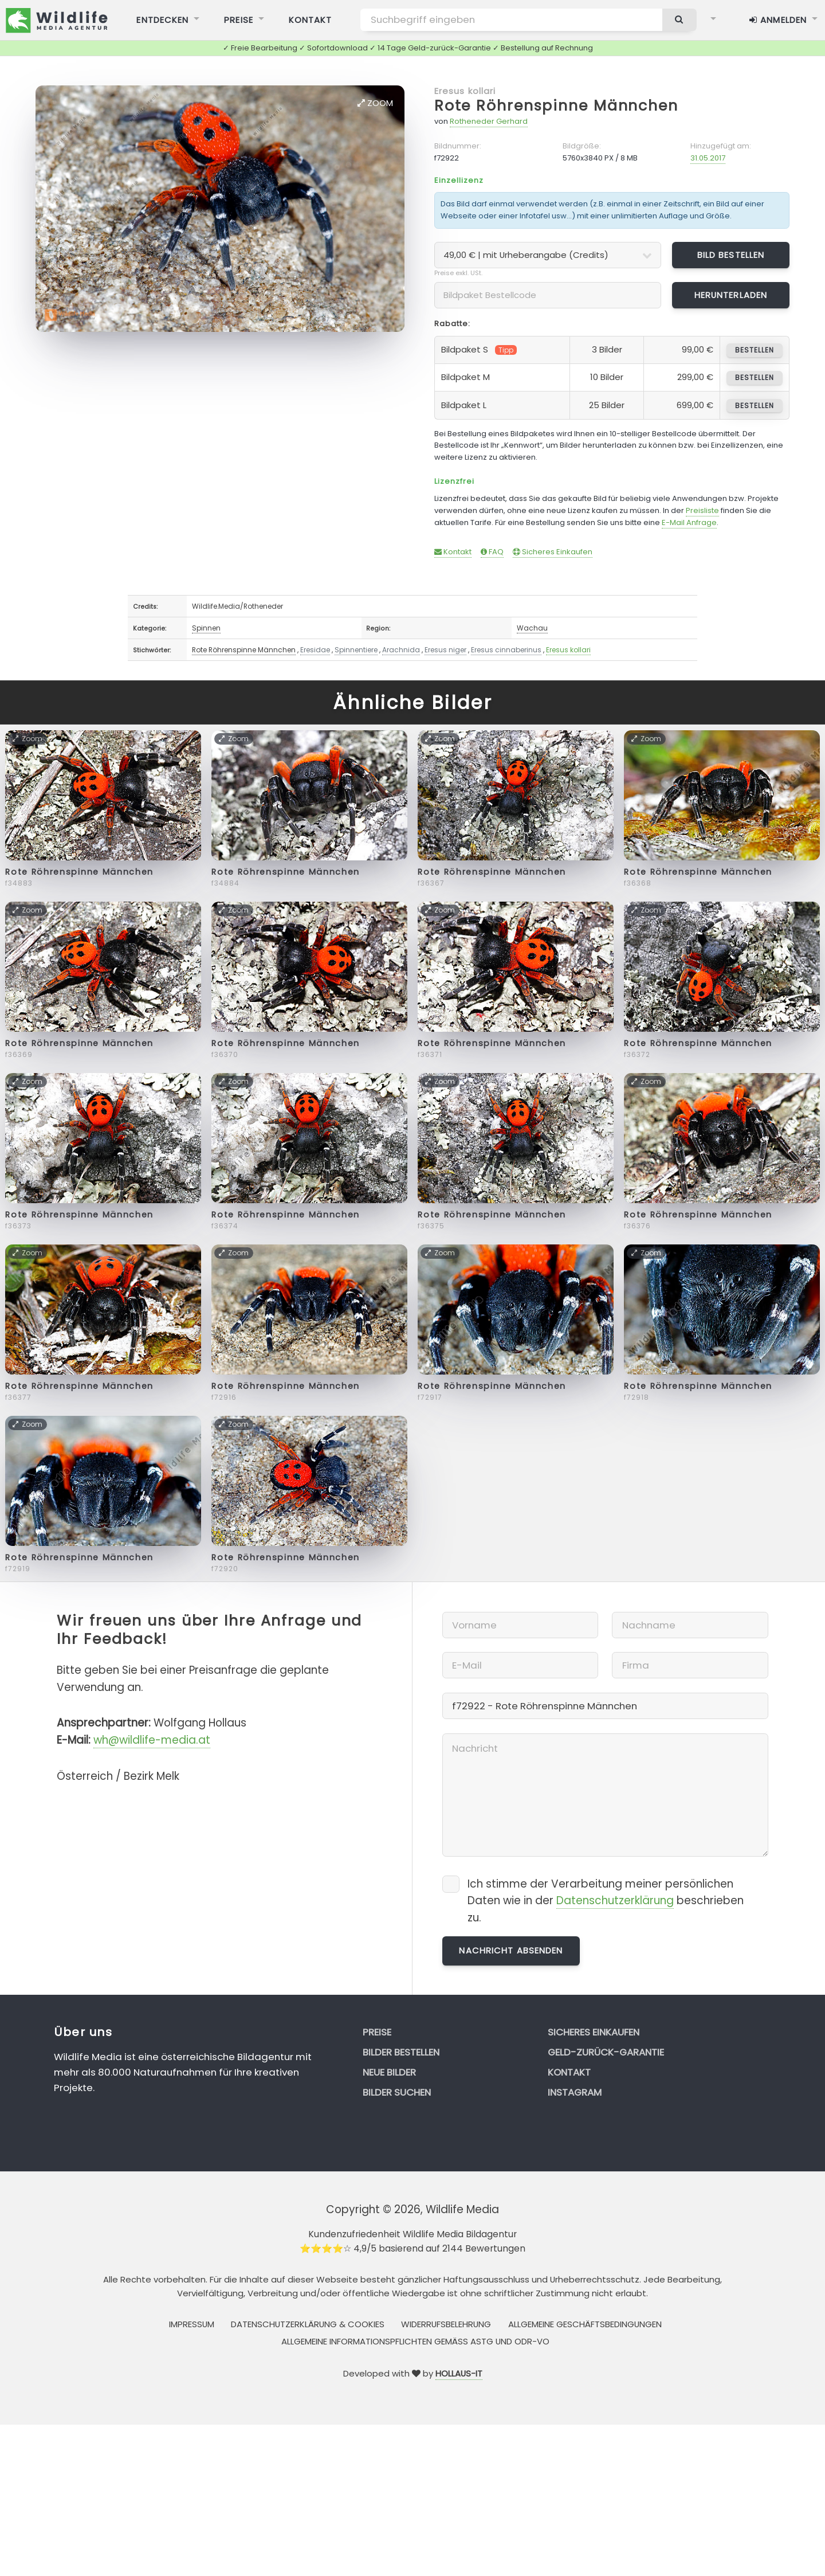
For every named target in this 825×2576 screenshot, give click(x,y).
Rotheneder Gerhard (489, 121)
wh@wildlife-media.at (151, 1740)
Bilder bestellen (401, 2052)
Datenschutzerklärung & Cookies (307, 2324)
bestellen (754, 350)
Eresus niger (445, 650)
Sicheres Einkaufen (552, 551)
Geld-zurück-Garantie (606, 2052)
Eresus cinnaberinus (506, 650)
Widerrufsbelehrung (446, 2324)
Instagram (575, 2092)
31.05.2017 (707, 157)
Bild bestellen (731, 255)
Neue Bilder (389, 2072)
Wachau (532, 628)
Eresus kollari (465, 91)
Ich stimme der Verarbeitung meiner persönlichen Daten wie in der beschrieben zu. (605, 1901)
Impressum (191, 2324)
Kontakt (453, 551)
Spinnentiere (356, 650)
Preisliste (702, 510)
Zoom (375, 103)
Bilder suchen (397, 2092)
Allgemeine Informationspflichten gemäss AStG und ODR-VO (415, 2341)
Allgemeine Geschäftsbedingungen (585, 2324)
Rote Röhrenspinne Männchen (556, 106)
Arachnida (401, 650)
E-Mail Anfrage (689, 522)
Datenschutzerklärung (615, 1900)
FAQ (492, 551)
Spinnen (206, 628)
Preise (377, 2032)
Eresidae (315, 650)
